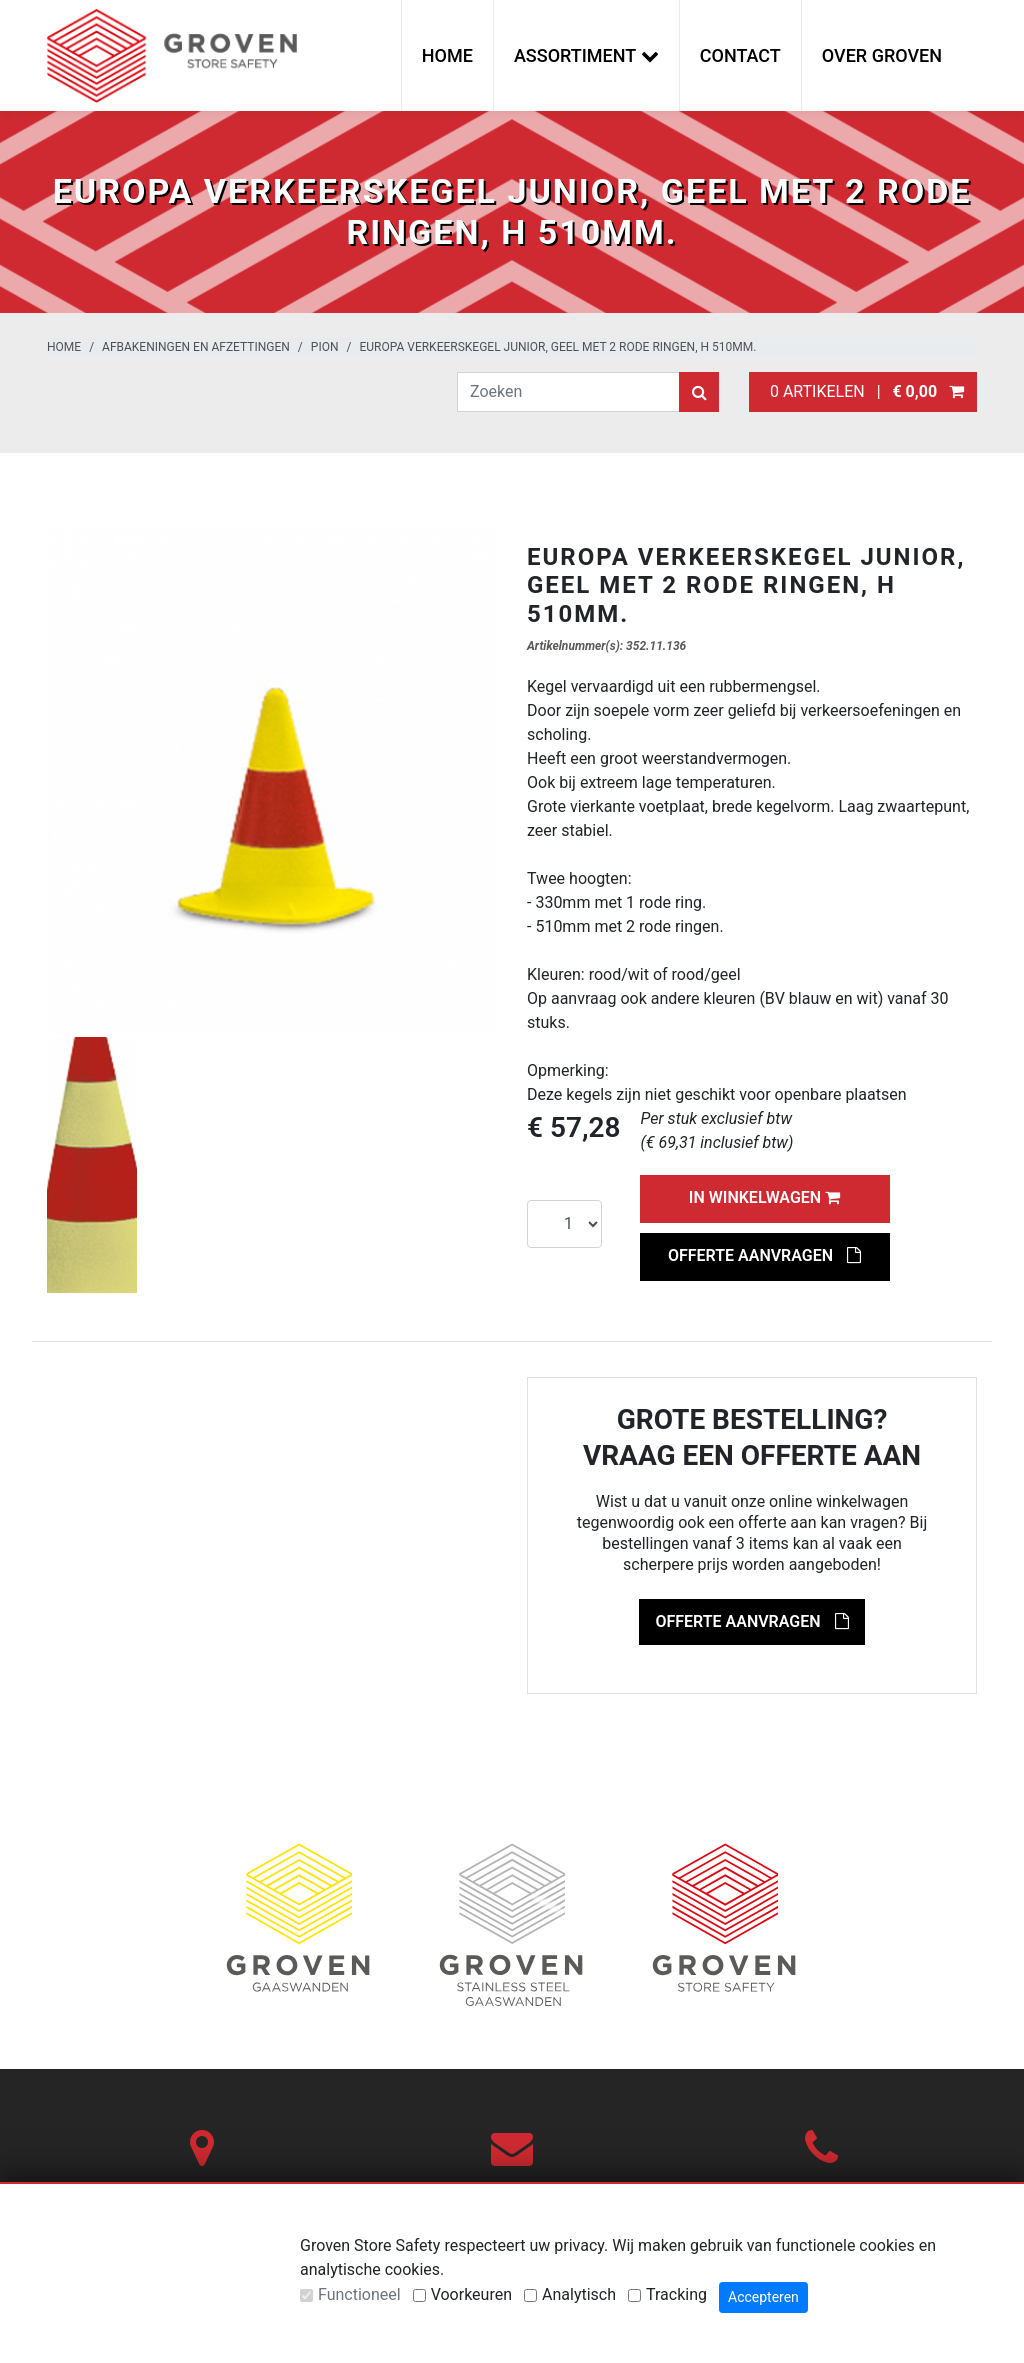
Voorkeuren (471, 2294)
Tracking (676, 2294)
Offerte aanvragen (764, 1255)
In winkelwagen (764, 1197)
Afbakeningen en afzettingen (196, 347)
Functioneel (359, 2294)
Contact (740, 55)
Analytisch (579, 2294)
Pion (325, 347)
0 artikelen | (863, 391)
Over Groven (882, 55)
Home (447, 55)
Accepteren (763, 2297)
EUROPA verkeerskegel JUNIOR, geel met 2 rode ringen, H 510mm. (557, 347)
